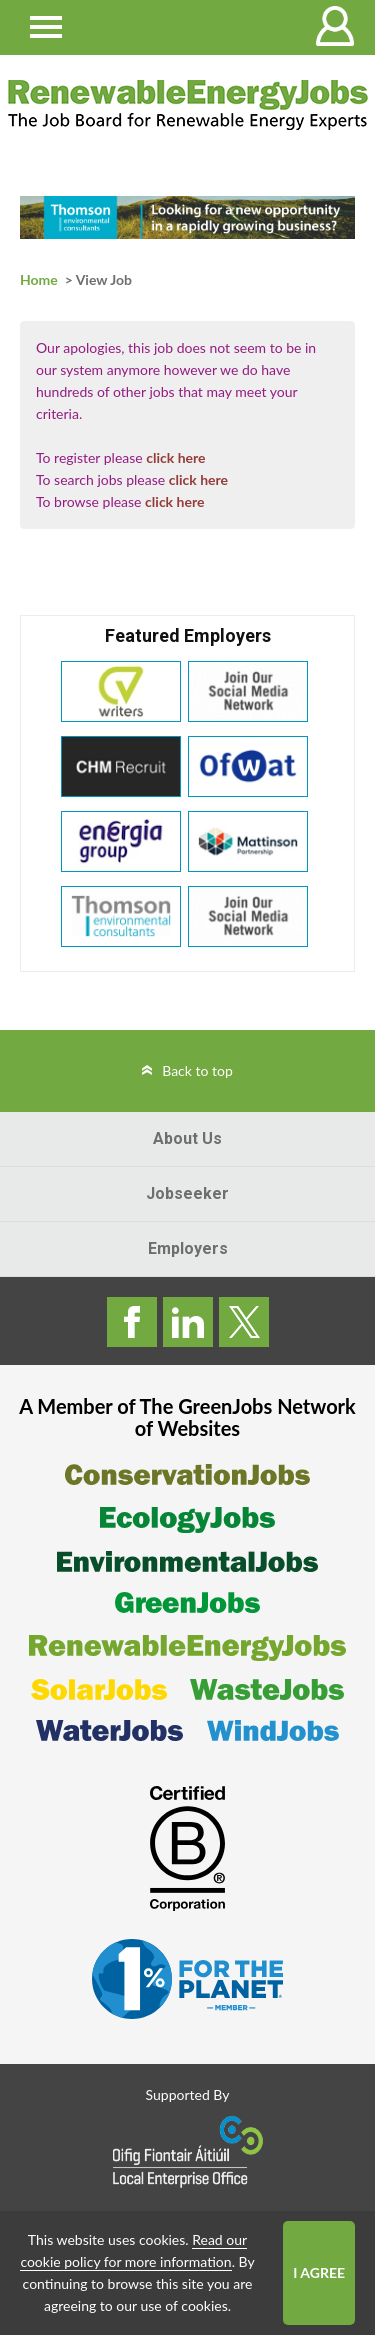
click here (175, 457)
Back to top (197, 1070)
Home (39, 279)
